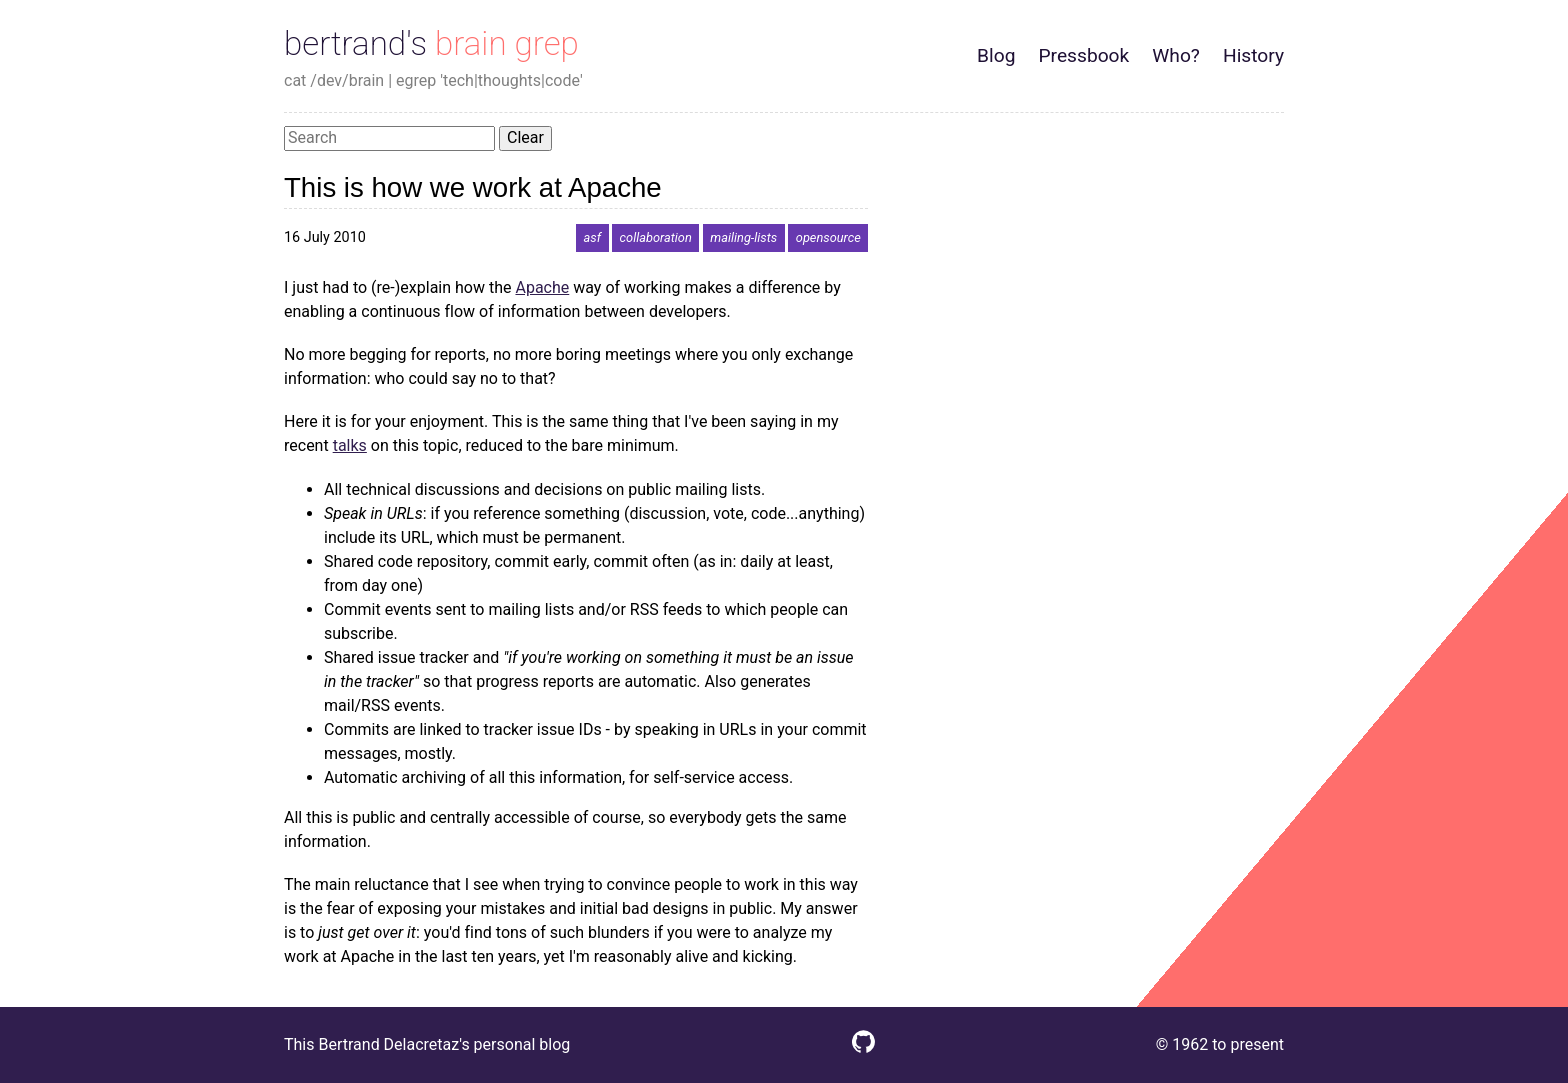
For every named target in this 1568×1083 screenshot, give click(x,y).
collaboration (656, 237)
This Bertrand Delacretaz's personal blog (427, 1044)
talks (350, 445)
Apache (542, 287)
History (1253, 55)
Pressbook (1083, 55)
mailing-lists (743, 237)
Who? (1176, 55)
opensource (828, 237)
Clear (525, 137)
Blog (996, 55)
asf (592, 237)
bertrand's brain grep (431, 43)
